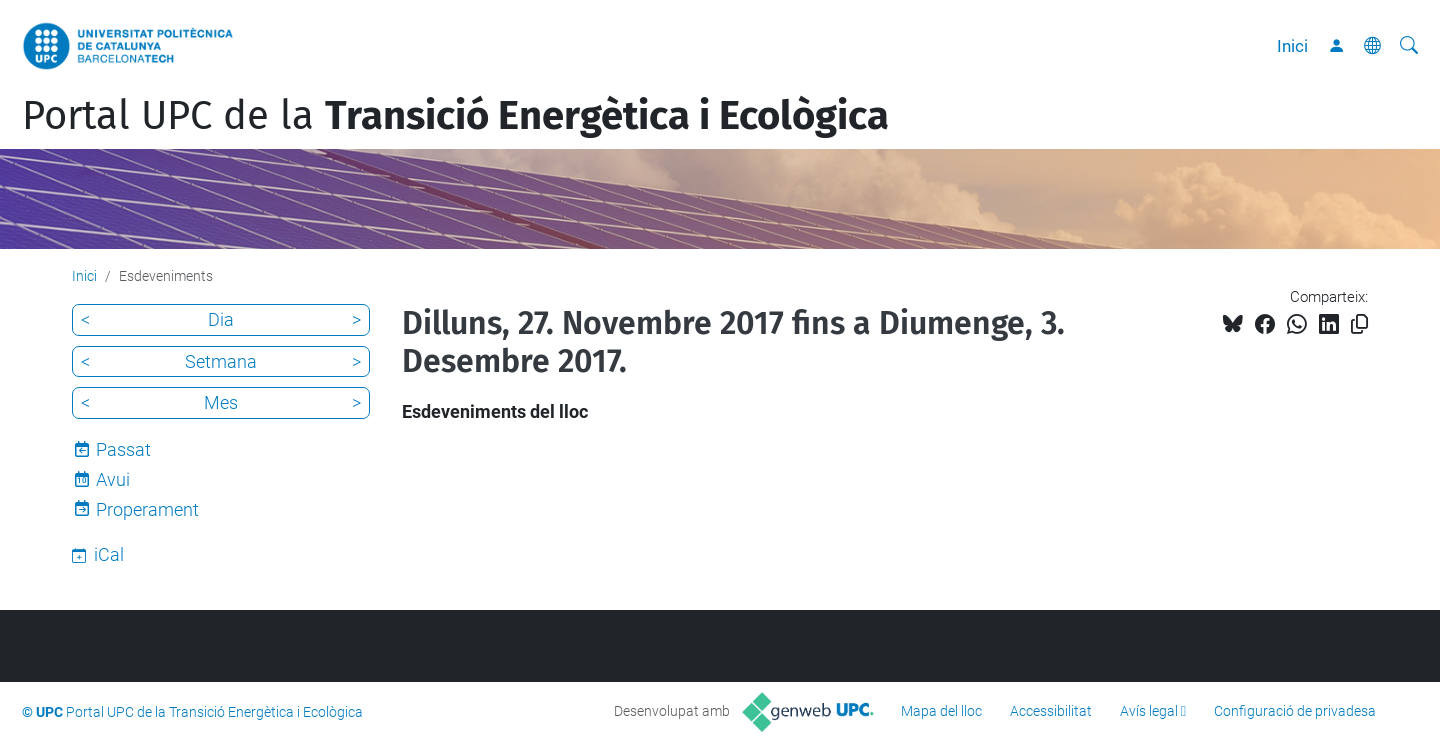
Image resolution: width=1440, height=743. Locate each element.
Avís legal (1149, 711)
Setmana (221, 361)
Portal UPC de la (455, 116)
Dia (221, 319)
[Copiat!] (1359, 324)
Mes (221, 402)
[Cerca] (1409, 46)
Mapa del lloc (941, 711)
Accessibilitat (1051, 711)
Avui (113, 479)
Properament (147, 509)
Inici (1292, 46)
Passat (123, 449)
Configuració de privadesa (1295, 711)
